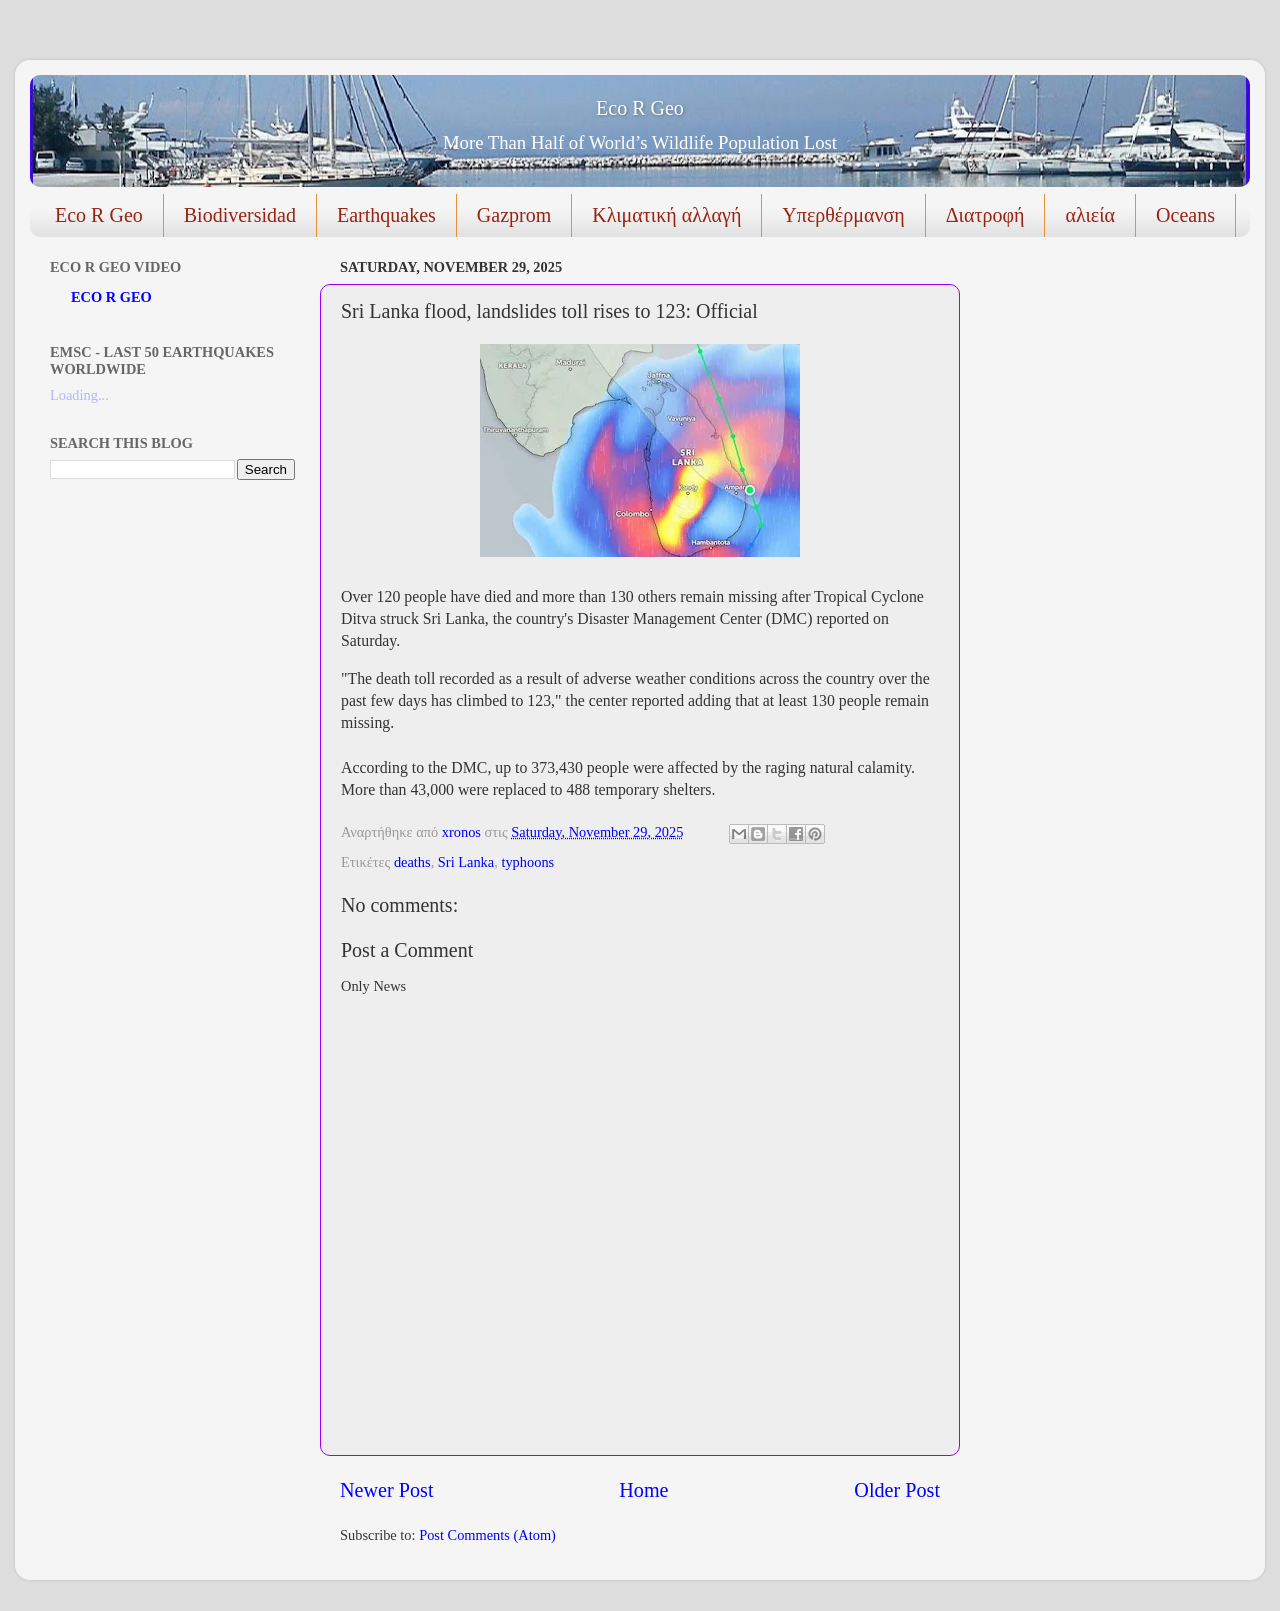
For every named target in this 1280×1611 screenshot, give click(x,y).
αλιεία (1090, 215)
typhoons (527, 862)
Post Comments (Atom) (487, 1535)
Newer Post (387, 1490)
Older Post (897, 1490)
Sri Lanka (466, 862)
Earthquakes (386, 215)
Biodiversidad (240, 215)
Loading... (79, 395)
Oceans (1185, 215)
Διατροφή (985, 215)
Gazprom (514, 215)
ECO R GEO (111, 297)
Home (643, 1490)
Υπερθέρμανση (843, 215)
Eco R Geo (640, 108)
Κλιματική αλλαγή (666, 215)
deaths (412, 862)
